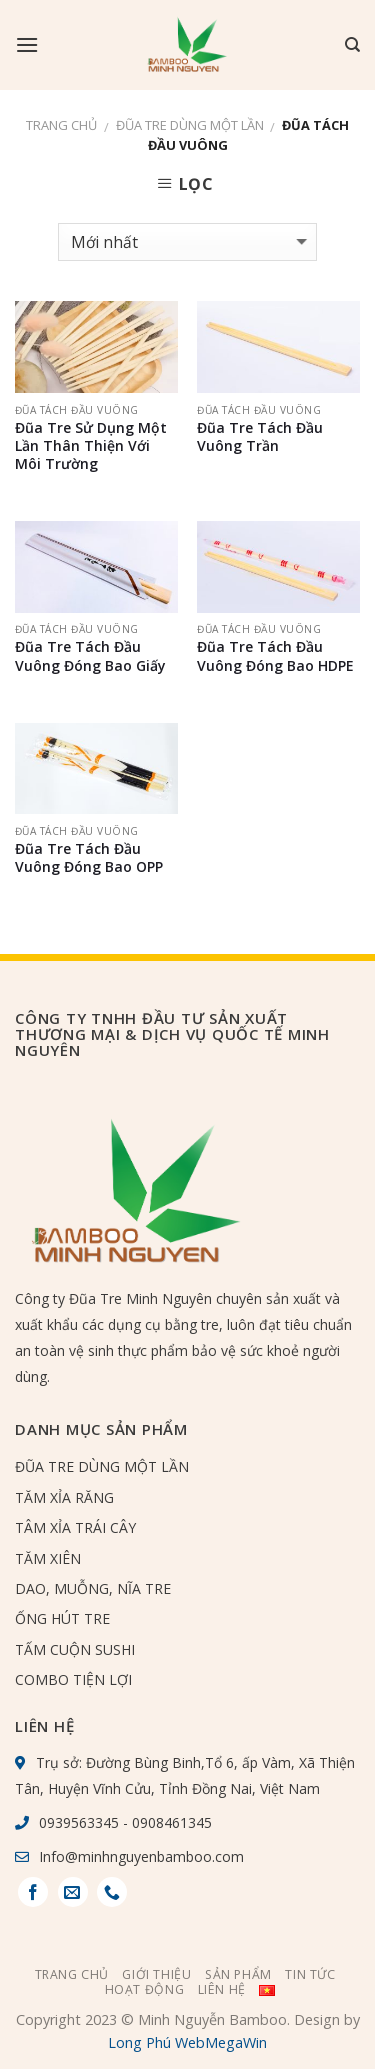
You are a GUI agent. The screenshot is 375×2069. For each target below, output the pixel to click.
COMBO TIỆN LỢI (73, 1679)
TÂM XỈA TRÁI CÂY (75, 1527)
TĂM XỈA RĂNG (64, 1497)
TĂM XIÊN (48, 1558)
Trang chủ (61, 125)
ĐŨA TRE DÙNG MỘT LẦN (190, 125)
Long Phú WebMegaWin (187, 2042)
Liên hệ (222, 1989)
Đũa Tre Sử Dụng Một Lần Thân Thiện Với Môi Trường (91, 446)
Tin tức (310, 1974)
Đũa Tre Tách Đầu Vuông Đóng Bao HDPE (275, 656)
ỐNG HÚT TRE (62, 1618)
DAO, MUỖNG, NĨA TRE (93, 1588)
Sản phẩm (238, 1974)
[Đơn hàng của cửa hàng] (187, 242)
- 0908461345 (165, 1822)
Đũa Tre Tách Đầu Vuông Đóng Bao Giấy (90, 656)
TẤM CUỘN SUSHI (75, 1649)
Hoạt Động (145, 1989)
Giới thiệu (156, 1974)
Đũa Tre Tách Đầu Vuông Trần (260, 437)
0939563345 (79, 1822)
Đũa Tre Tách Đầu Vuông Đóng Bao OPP (89, 858)
